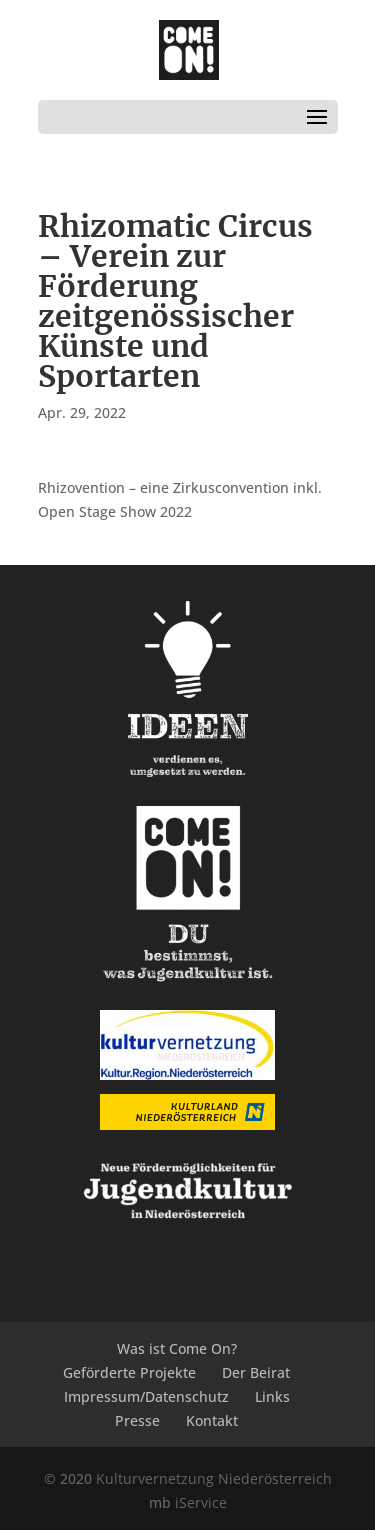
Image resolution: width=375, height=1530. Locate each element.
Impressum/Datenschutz (146, 1396)
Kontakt (212, 1420)
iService (201, 1502)
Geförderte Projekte (129, 1372)
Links (272, 1396)
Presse (137, 1420)
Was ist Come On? (177, 1348)
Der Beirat (256, 1372)
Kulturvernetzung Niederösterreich (214, 1478)
